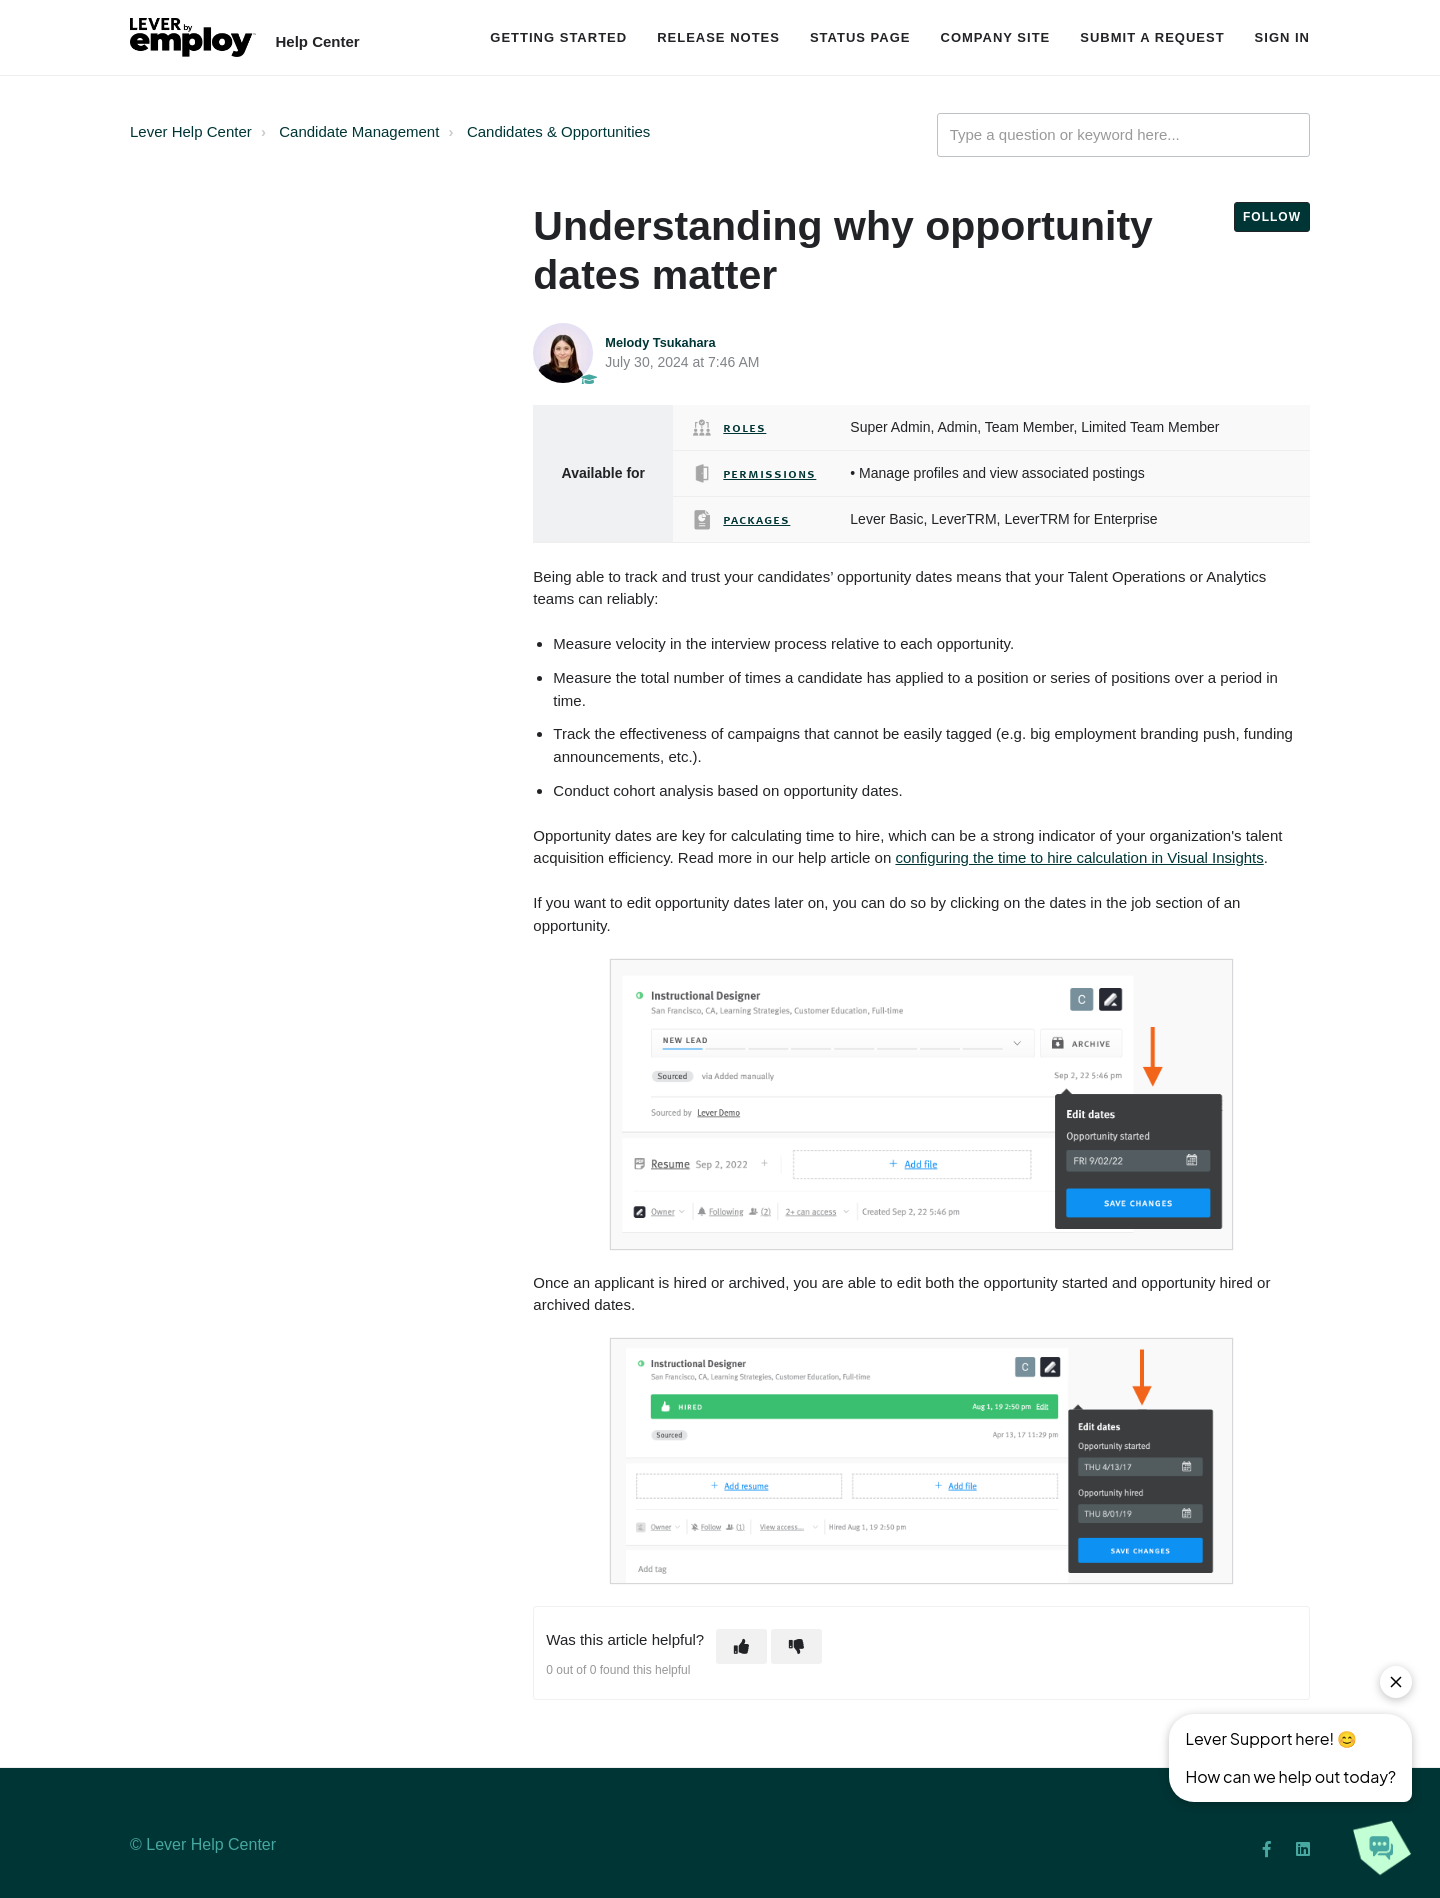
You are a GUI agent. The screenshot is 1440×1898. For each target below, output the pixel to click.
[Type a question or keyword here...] (1123, 135)
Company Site (996, 37)
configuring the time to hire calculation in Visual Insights (1079, 857)
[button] (741, 1646)
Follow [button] (1272, 217)
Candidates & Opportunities (558, 131)
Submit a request (1152, 37)
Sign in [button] (1282, 37)
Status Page (860, 37)
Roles (744, 427)
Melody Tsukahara (660, 342)
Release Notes (718, 37)
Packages (756, 519)
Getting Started (558, 37)
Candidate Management (359, 131)
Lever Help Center (191, 131)
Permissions (769, 473)
